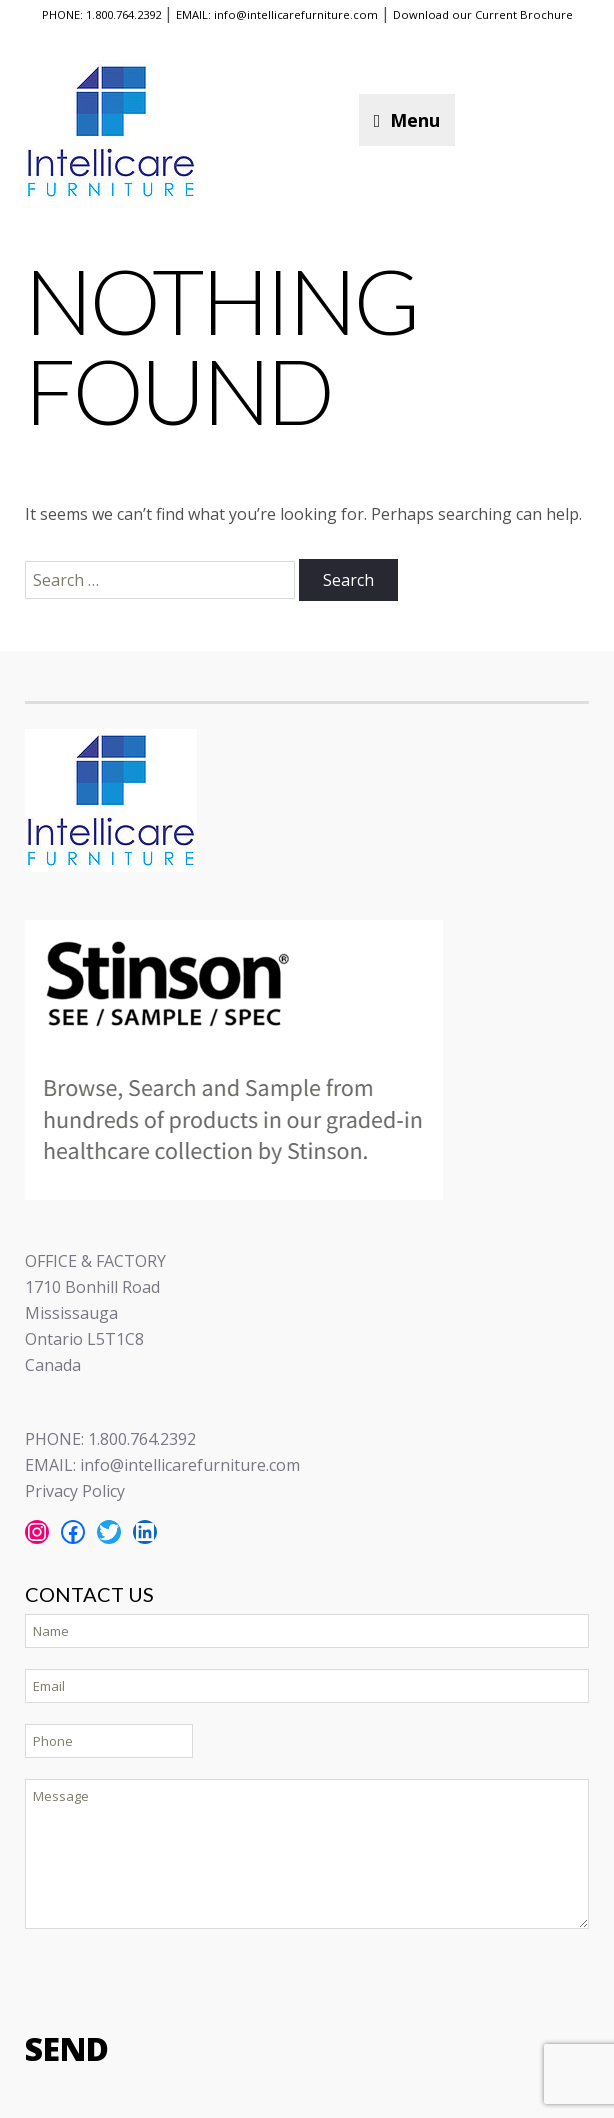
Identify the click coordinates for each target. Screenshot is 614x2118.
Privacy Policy (75, 1491)
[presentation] (177, 1978)
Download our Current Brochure (483, 14)
